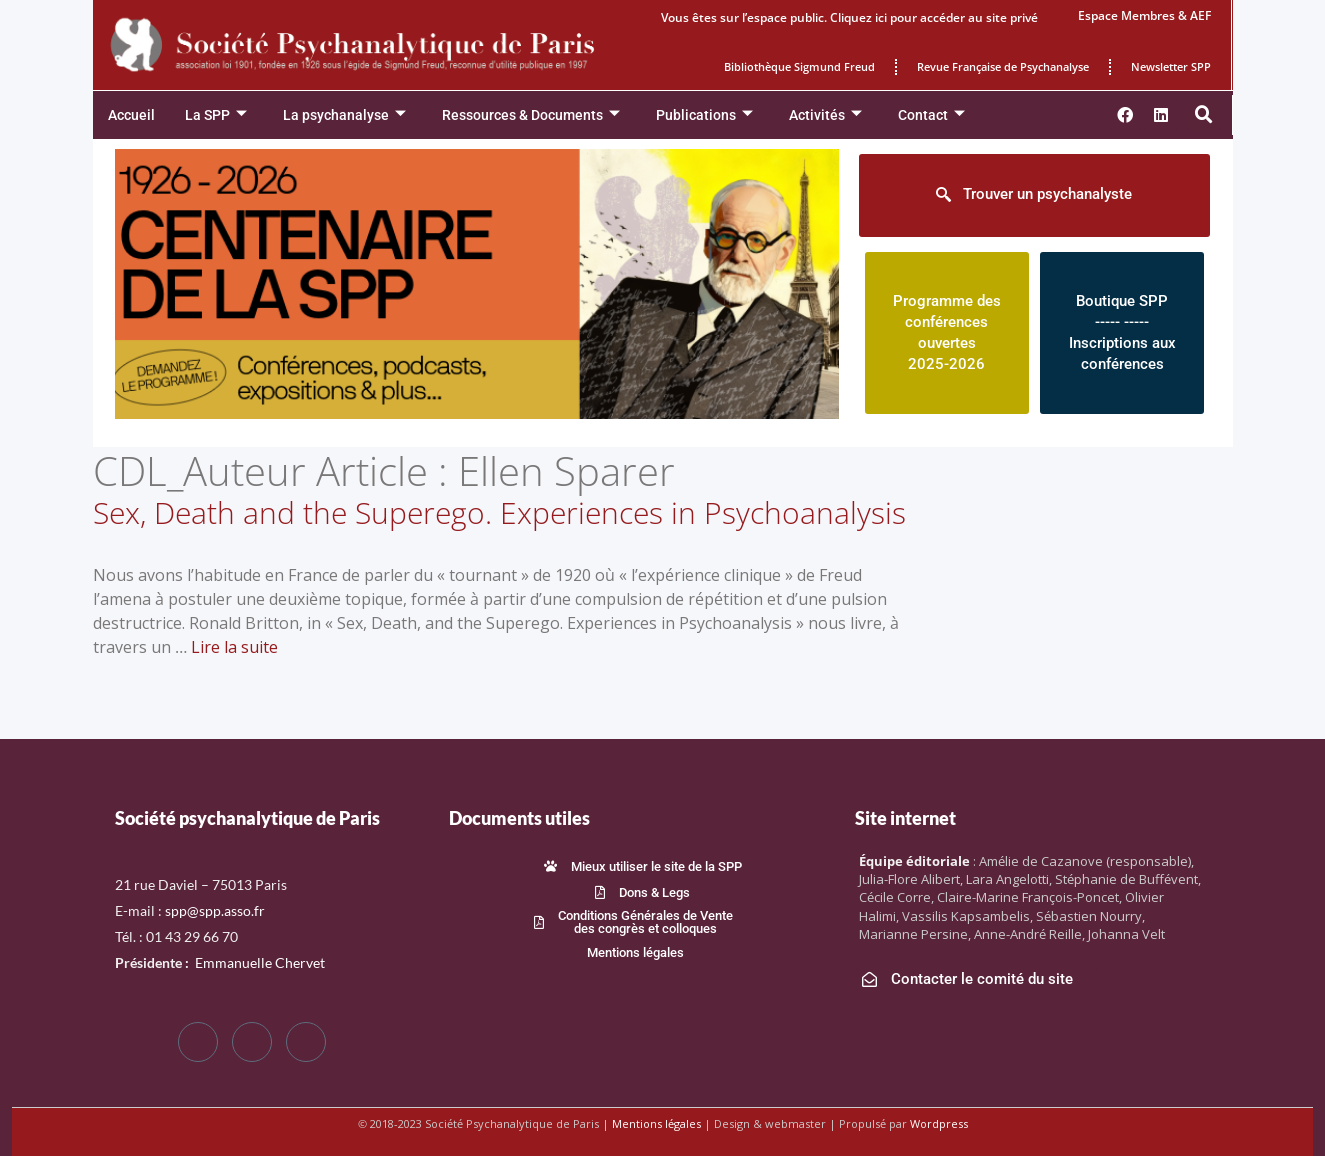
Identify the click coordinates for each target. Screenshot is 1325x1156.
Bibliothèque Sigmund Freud (799, 66)
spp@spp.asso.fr (215, 910)
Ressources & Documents (531, 115)
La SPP (216, 115)
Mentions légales (656, 1123)
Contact (931, 115)
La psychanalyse (344, 115)
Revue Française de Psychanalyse (1003, 66)
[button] (1204, 115)
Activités (825, 115)
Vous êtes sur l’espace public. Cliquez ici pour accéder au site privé (849, 17)
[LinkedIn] (306, 1042)
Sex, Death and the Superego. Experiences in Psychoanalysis (499, 512)
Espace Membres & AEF (1144, 15)
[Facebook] (198, 1042)
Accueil (131, 115)
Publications (704, 115)
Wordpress (939, 1123)
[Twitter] (252, 1042)
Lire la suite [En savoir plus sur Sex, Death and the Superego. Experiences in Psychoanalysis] (234, 647)
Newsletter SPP (1171, 66)
